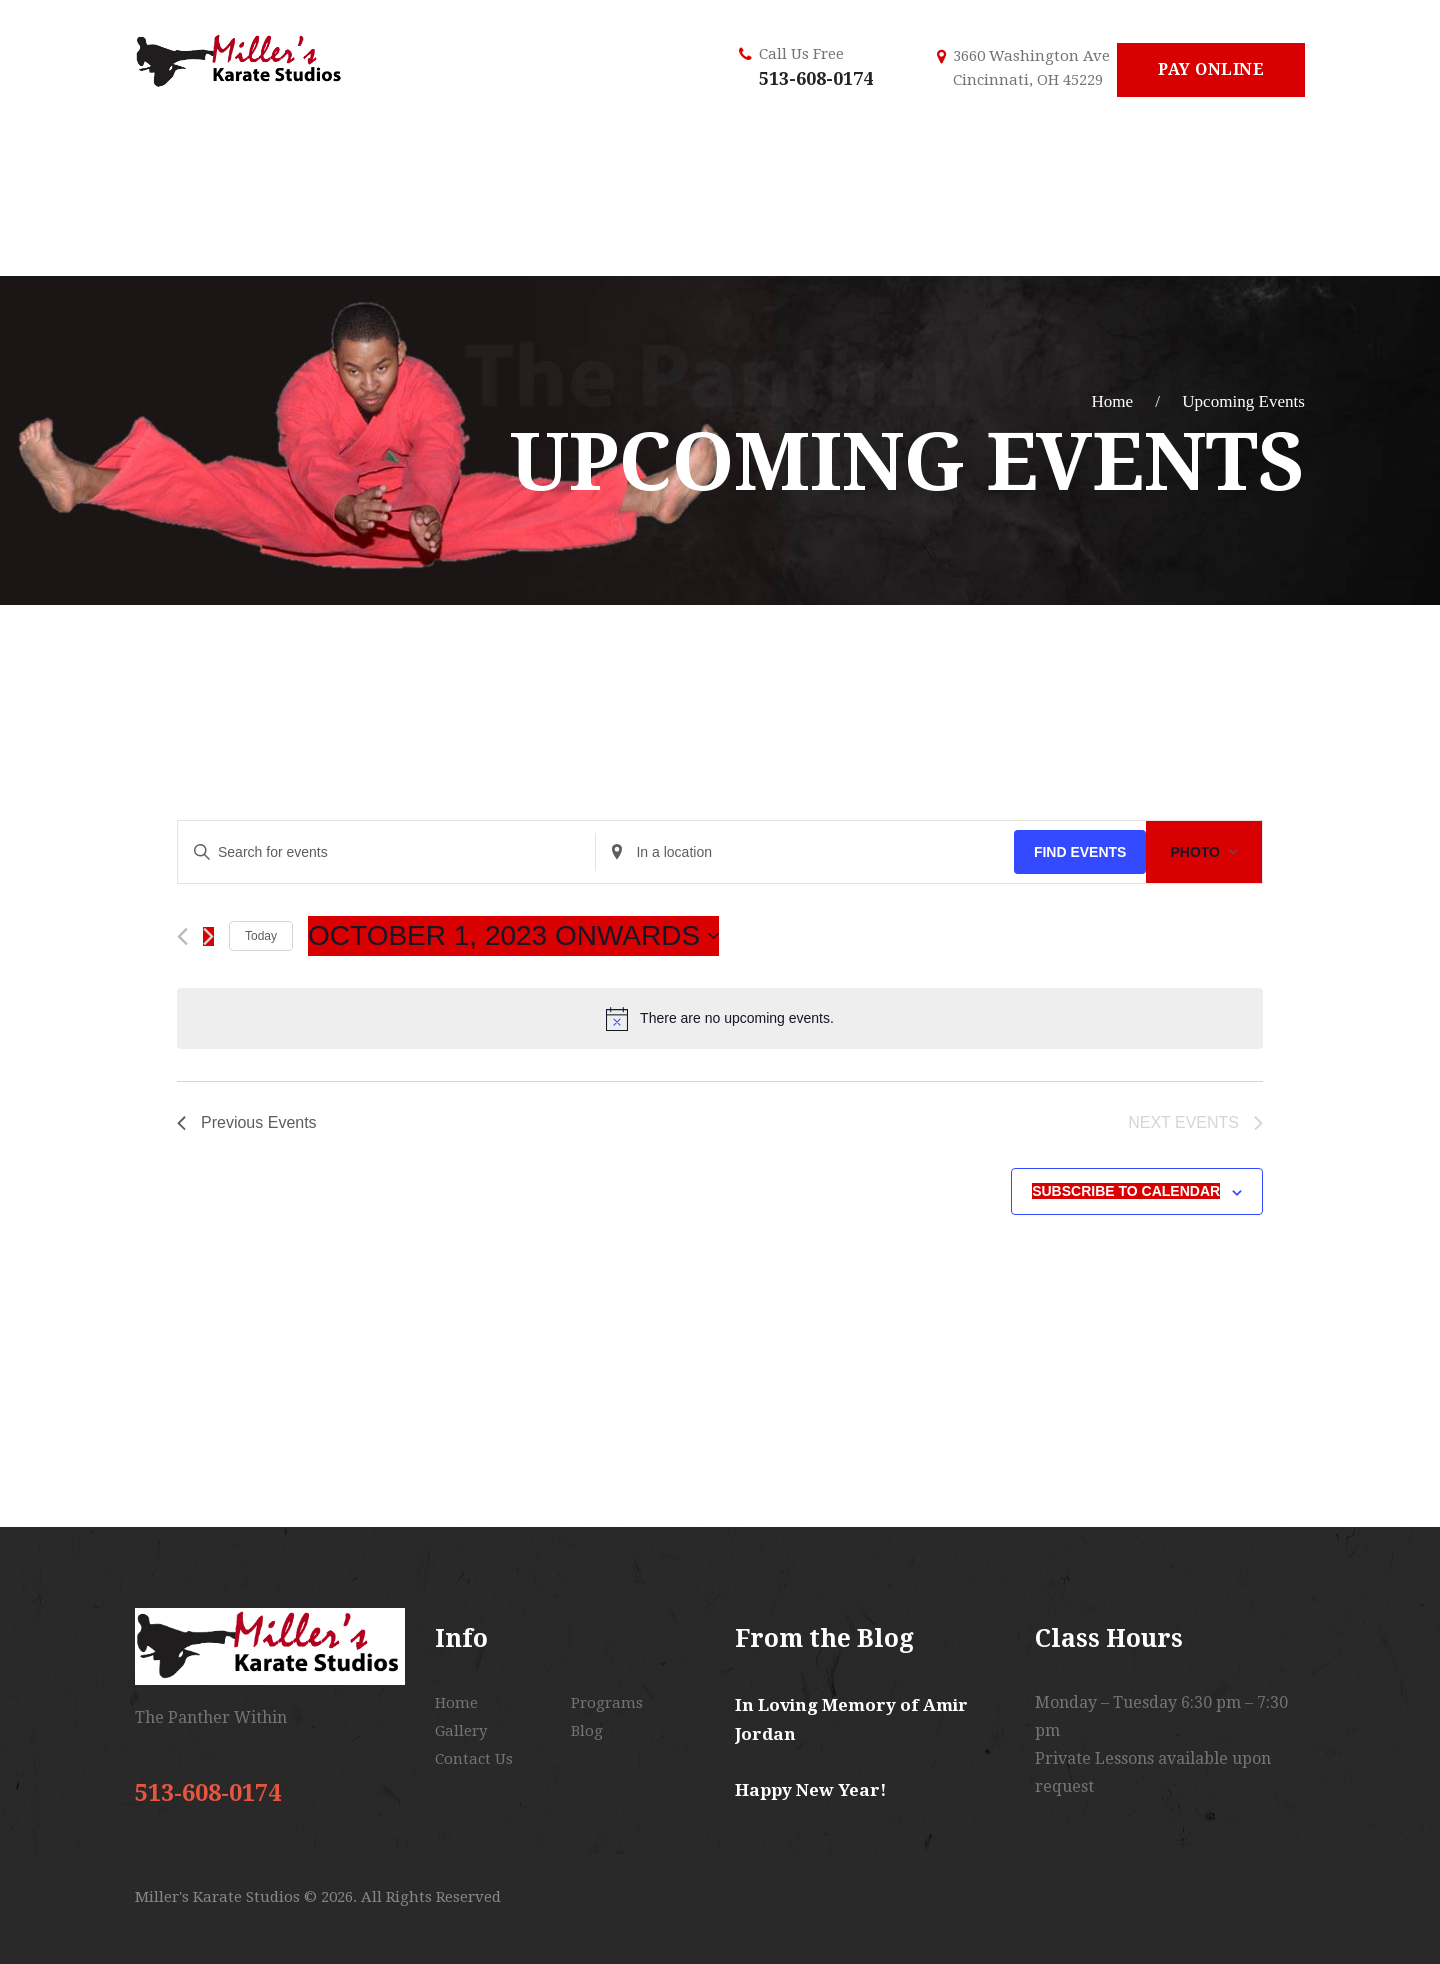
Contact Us (474, 1759)
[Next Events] (208, 936)
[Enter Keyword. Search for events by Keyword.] (386, 852)
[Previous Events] (182, 936)
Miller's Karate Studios (219, 1897)
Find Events (1080, 852)
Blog (587, 1731)
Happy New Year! (810, 1790)
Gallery (461, 1731)
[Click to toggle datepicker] (513, 936)
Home (1112, 401)
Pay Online (1211, 69)
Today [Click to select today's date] (261, 936)
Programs (607, 1703)
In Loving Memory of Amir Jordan (851, 1719)
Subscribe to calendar (1126, 1191)
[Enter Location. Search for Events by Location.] (804, 852)
